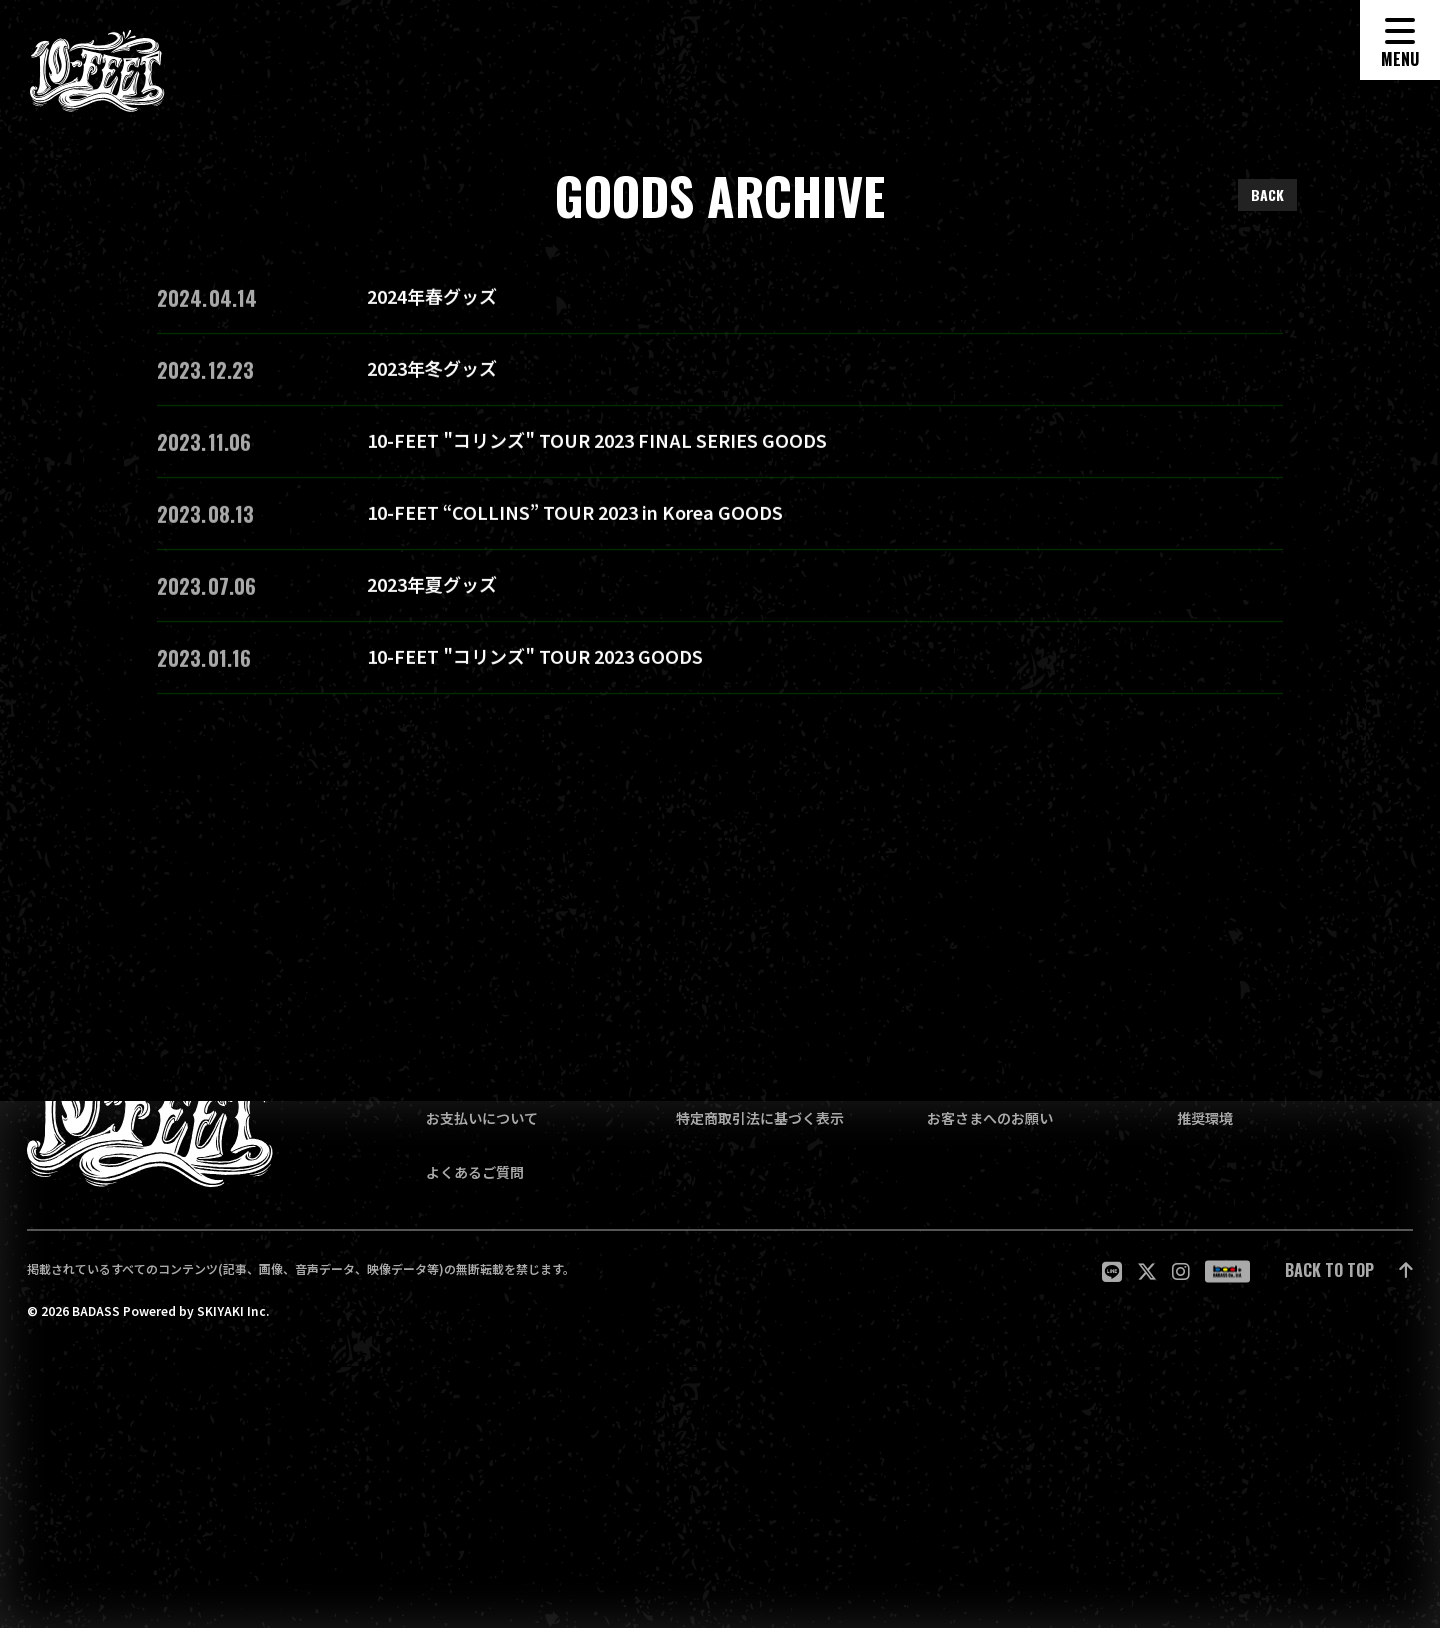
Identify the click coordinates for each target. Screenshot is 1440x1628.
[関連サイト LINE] (1112, 1271)
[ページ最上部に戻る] (1349, 1271)
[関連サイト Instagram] (1181, 1271)
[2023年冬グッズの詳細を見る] (720, 376)
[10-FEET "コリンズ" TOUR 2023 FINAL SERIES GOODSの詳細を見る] (720, 448)
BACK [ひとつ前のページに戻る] (1267, 194)
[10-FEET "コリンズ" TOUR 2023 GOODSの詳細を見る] (720, 664)
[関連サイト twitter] (1147, 1271)
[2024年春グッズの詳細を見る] (720, 304)
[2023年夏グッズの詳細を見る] (720, 592)
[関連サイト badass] (1227, 1271)
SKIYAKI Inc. (233, 1310)
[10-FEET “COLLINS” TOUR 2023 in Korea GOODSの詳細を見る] (720, 520)
